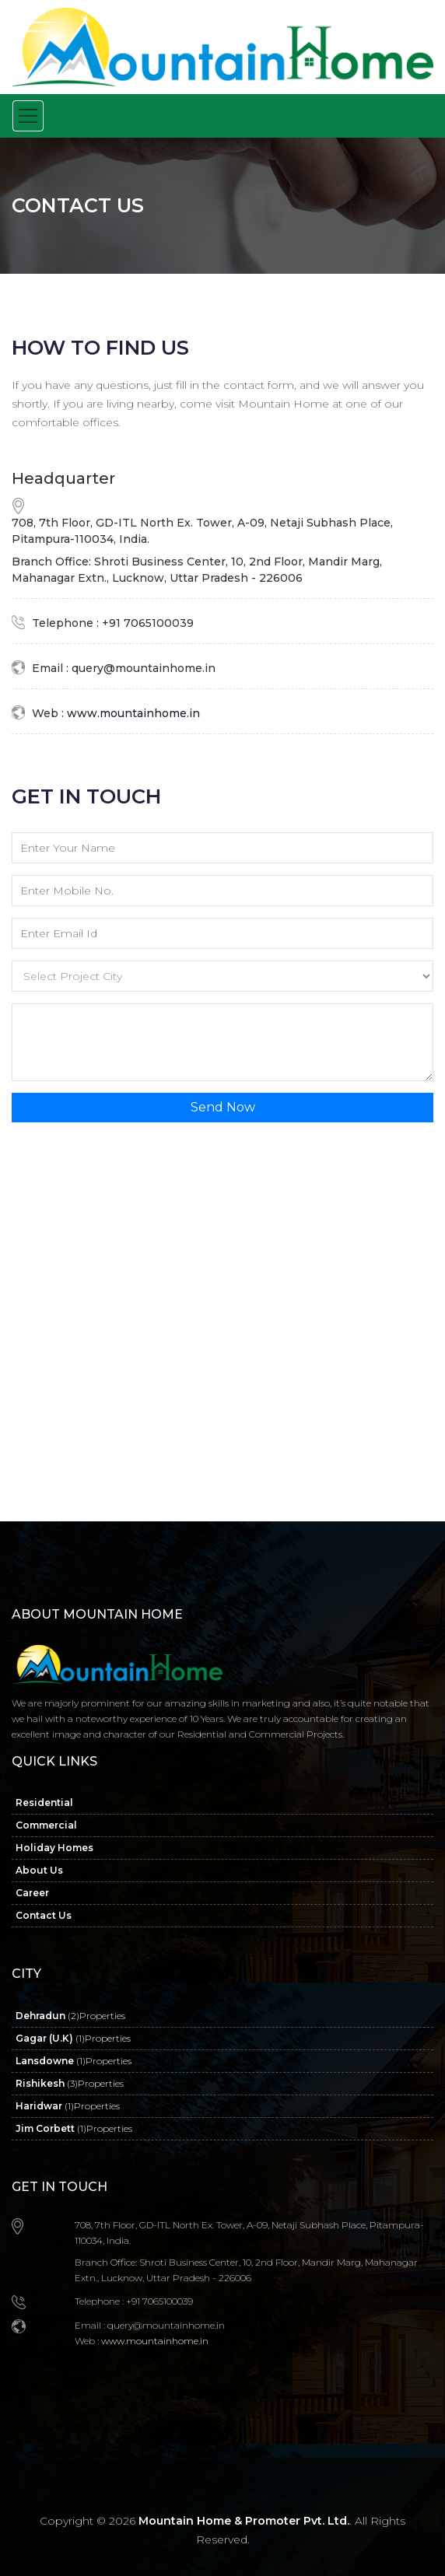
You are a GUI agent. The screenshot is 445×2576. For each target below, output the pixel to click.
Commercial (46, 1825)
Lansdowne (73, 2061)
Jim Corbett (74, 2128)
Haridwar (68, 2106)
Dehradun (70, 2015)
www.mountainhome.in (132, 713)
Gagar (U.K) (73, 2038)
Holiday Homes (54, 1847)
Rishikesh (70, 2083)
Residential (44, 1802)
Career (32, 1893)
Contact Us (44, 1915)
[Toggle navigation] (28, 115)
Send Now (223, 1107)
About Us (39, 1870)
